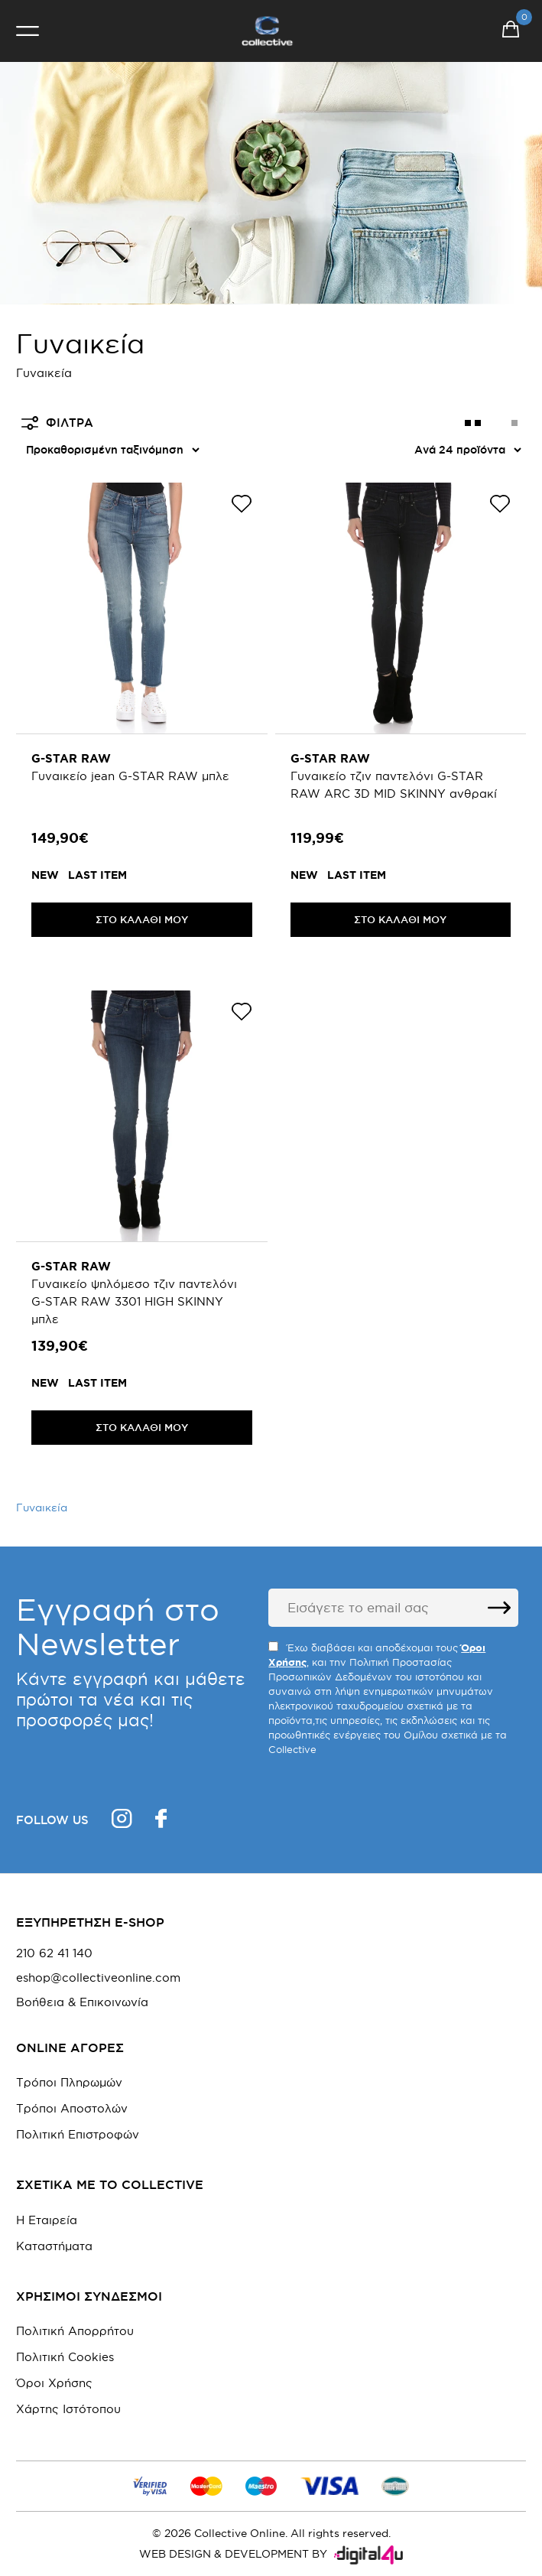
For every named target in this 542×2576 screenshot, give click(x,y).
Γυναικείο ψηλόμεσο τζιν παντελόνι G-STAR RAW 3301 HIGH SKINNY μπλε (134, 1301)
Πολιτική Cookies (65, 2356)
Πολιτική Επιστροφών (77, 2134)
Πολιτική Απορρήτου (75, 2330)
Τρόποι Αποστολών (72, 2108)
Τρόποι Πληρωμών (69, 2082)
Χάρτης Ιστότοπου (68, 2408)
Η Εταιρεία (46, 2219)
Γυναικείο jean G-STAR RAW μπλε (130, 775)
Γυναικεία (41, 1507)
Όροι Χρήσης (54, 2382)
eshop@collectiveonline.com (98, 1978)
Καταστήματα (54, 2245)
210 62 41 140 (54, 1953)
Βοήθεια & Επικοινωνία (82, 2002)
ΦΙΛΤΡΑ (57, 423)
